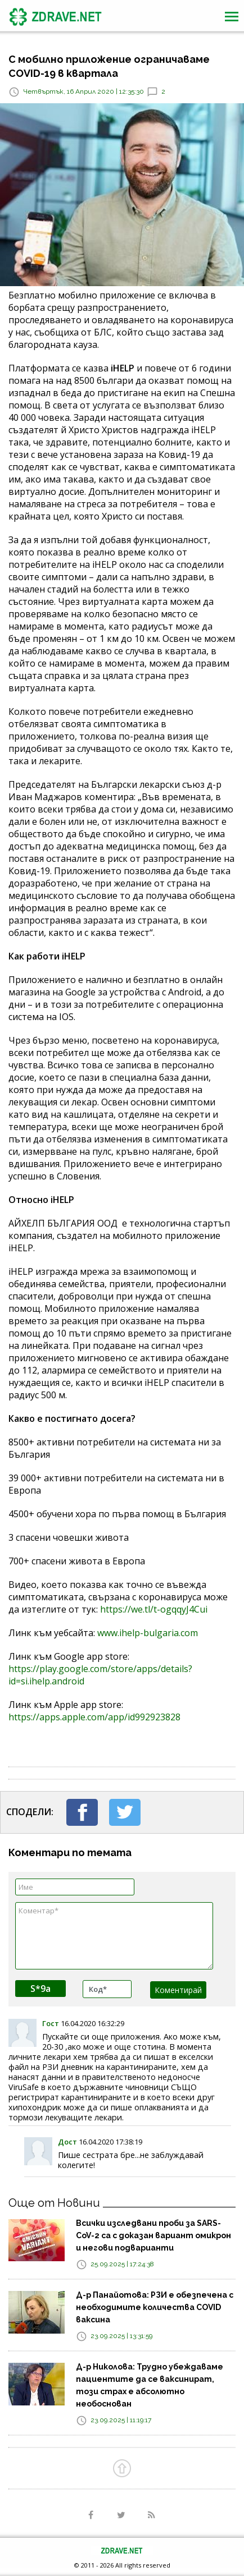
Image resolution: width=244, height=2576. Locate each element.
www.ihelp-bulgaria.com (147, 1633)
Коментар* (114, 1935)
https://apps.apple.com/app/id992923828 (94, 1717)
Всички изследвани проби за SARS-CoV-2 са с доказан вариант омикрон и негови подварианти (153, 2235)
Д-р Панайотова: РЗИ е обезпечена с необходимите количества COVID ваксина (154, 2307)
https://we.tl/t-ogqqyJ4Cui (153, 1609)
